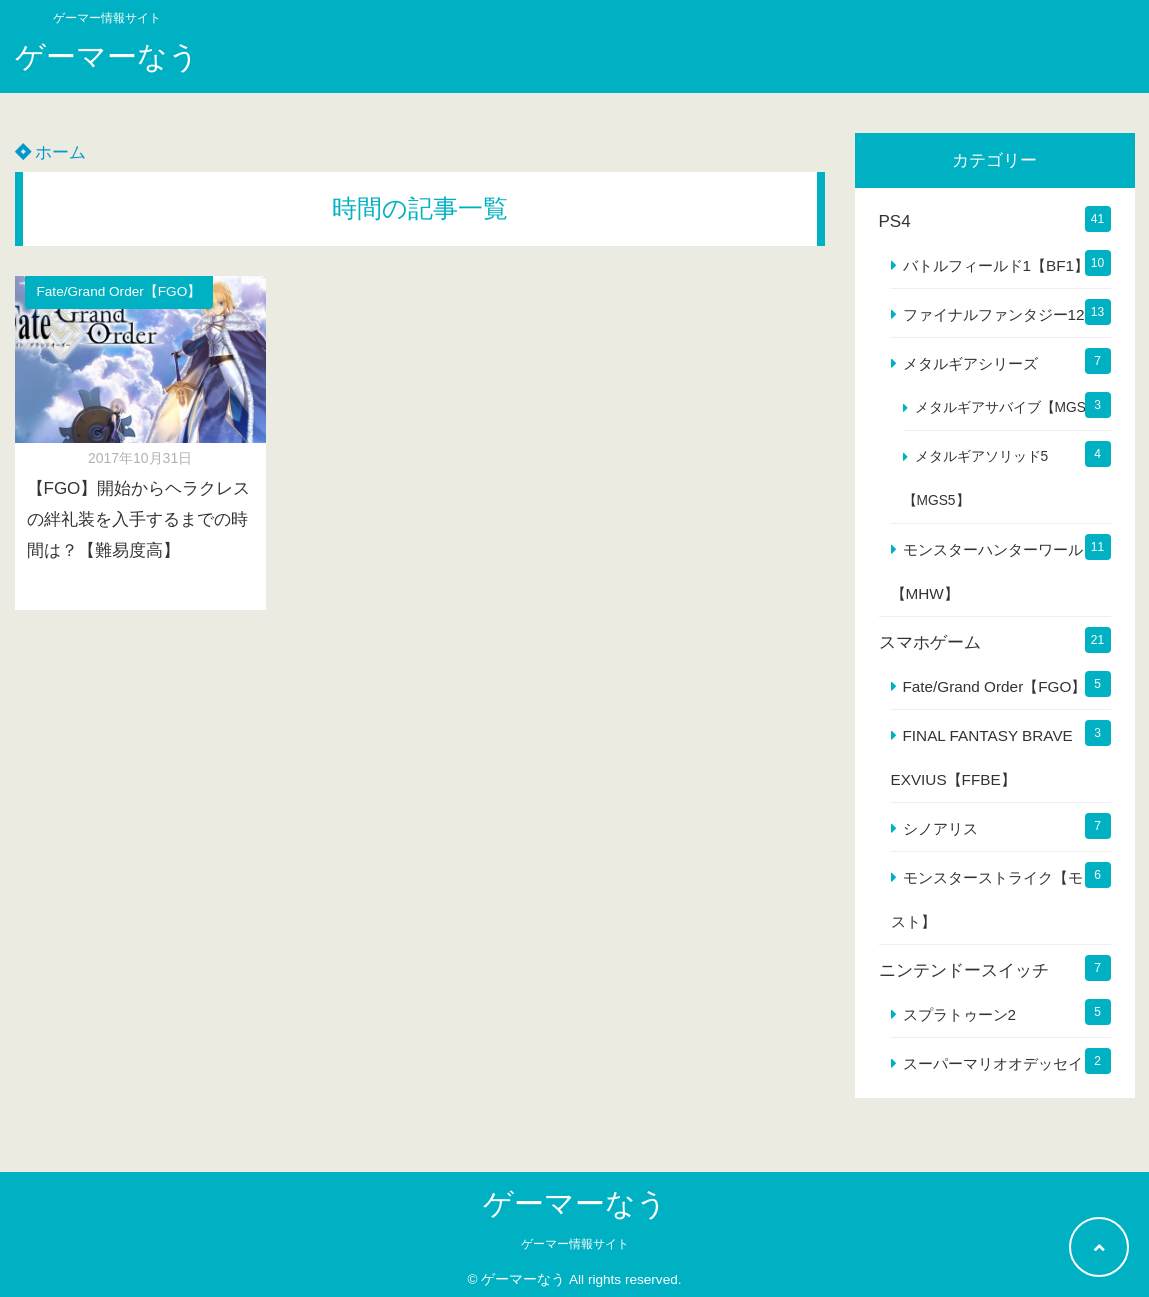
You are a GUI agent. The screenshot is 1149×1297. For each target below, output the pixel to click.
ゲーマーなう (107, 56)
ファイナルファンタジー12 (994, 314)
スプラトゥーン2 (960, 1014)
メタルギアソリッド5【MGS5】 (976, 478)
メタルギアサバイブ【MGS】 (1007, 407)
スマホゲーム (930, 642)
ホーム (51, 152)
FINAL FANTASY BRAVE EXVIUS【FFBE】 (982, 757)
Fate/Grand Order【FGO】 (119, 291)
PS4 (895, 221)
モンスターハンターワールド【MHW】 (994, 571)
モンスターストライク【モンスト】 (994, 899)
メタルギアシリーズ (970, 363)
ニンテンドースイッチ (964, 970)
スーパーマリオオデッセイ (993, 1063)
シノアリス (940, 828)
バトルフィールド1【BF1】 (996, 265)
